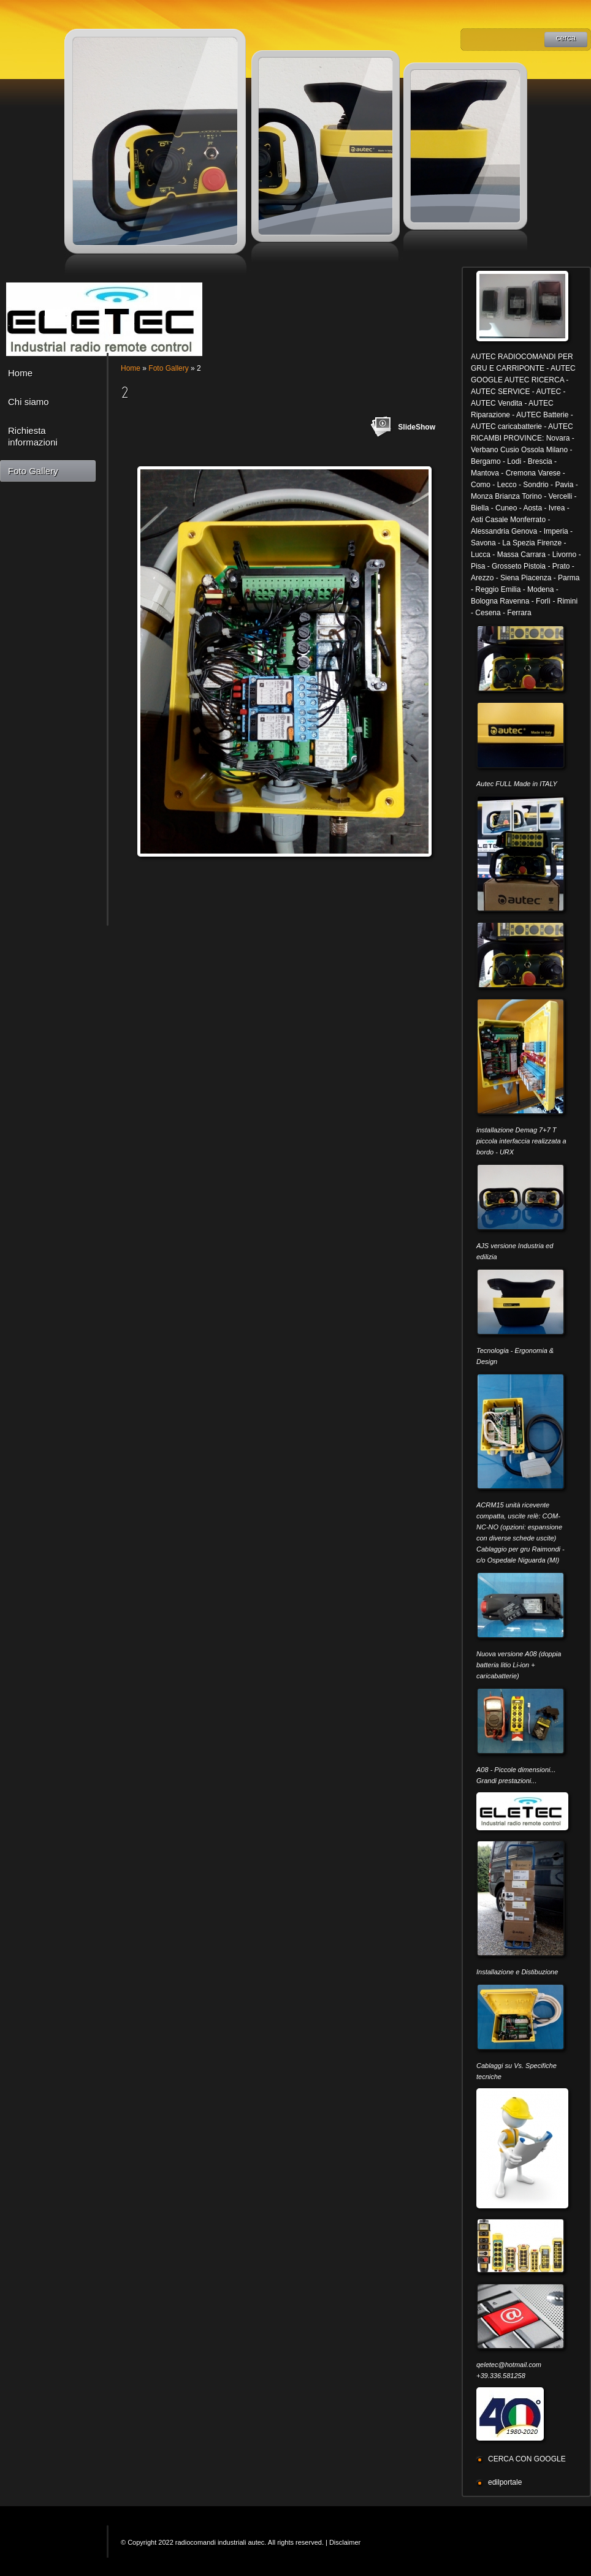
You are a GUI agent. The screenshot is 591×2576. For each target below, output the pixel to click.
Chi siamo (28, 401)
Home (20, 373)
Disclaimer (344, 2542)
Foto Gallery (33, 471)
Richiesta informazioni (33, 436)
